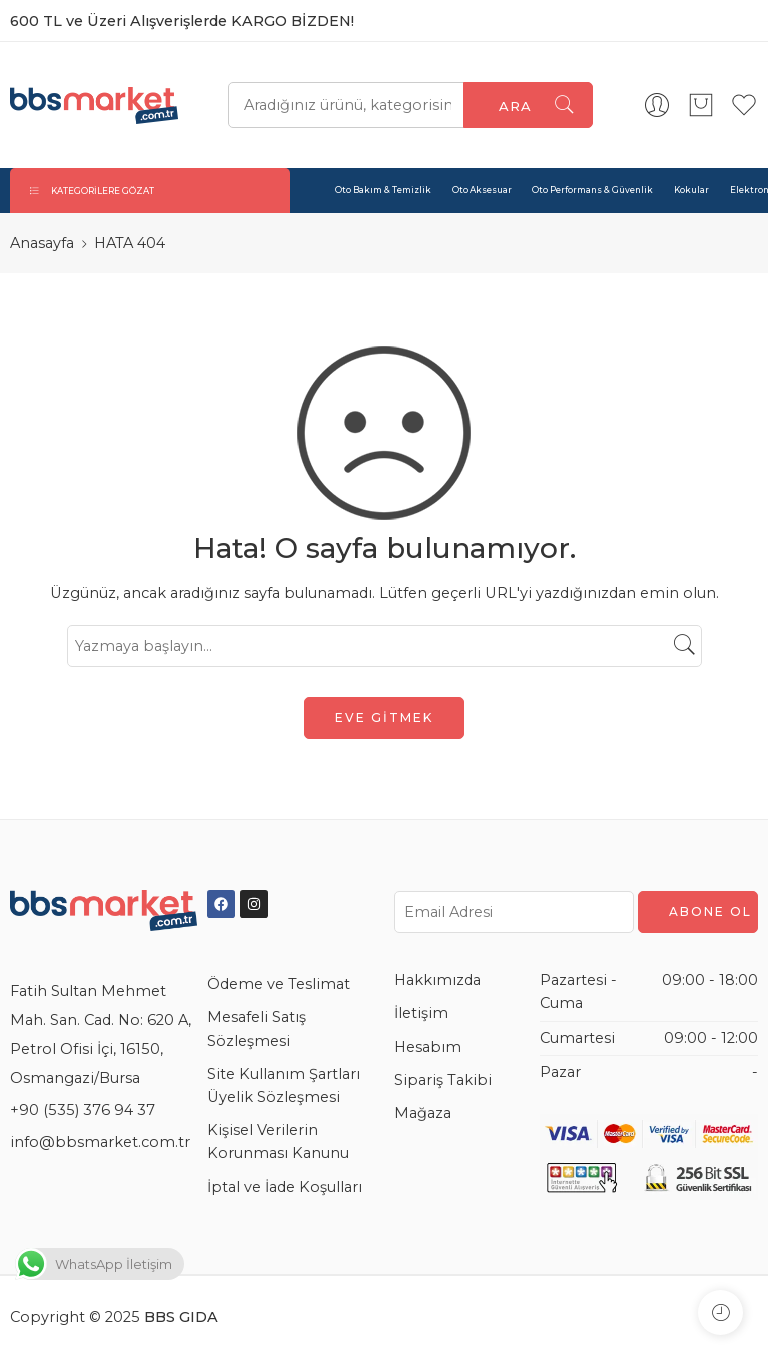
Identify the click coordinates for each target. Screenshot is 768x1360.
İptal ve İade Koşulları (284, 1187)
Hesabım (427, 1047)
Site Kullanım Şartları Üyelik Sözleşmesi (283, 1085)
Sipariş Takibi (443, 1080)
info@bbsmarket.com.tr (100, 1142)
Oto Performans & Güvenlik (592, 190)
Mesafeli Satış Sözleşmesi (256, 1028)
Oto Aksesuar (482, 190)
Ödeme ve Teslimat (278, 984)
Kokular (691, 190)
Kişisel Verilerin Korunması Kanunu (278, 1141)
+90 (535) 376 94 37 (82, 1110)
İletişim (421, 1013)
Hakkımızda (437, 980)
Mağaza (422, 1113)
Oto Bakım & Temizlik (383, 190)
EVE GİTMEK (384, 717)
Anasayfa (42, 243)
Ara (515, 106)
